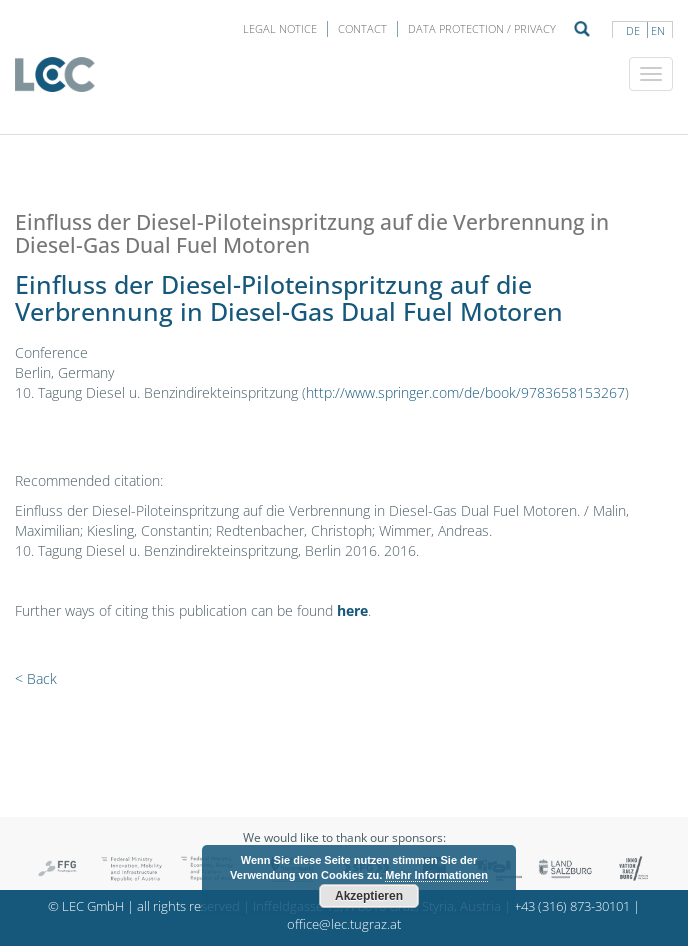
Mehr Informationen (436, 875)
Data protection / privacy (482, 28)
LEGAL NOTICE (280, 28)
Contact (362, 28)
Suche (582, 29)
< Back (36, 678)
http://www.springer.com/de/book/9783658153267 (465, 392)
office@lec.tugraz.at (344, 924)
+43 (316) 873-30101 (572, 906)
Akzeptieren (369, 896)
